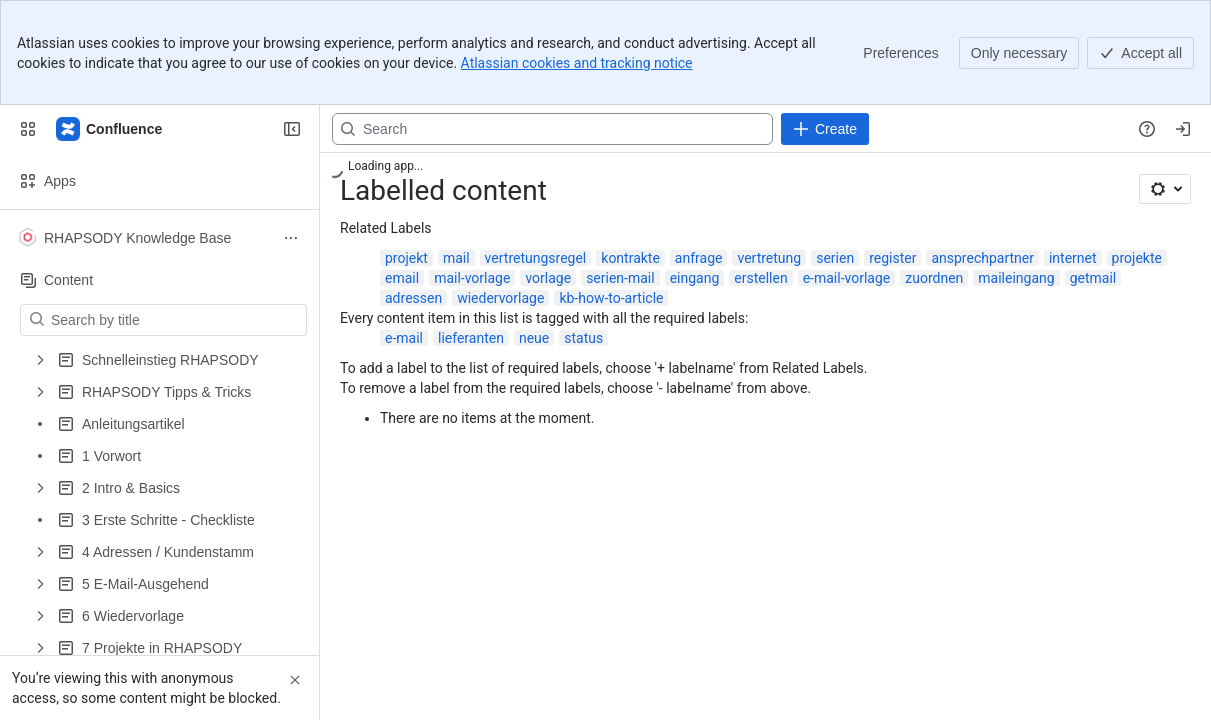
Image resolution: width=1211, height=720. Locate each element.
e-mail (404, 338)
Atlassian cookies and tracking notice (577, 63)
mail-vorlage (472, 278)
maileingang (1016, 278)
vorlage (548, 278)
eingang (695, 278)
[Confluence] (110, 129)
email (402, 278)
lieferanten (471, 338)
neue (534, 338)
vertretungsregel (536, 258)
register (892, 258)
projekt (406, 258)
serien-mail (620, 278)
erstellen (760, 278)
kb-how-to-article (611, 298)
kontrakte (630, 258)
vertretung (769, 258)
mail (456, 258)
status (583, 338)
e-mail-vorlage (847, 278)
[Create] (825, 129)
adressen (413, 298)
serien (835, 258)
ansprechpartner (982, 258)
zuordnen (934, 278)
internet (1073, 258)
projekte (1137, 258)
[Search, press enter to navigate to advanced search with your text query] (552, 129)
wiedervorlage (500, 298)
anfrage (699, 258)
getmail (1093, 278)
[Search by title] (175, 320)
